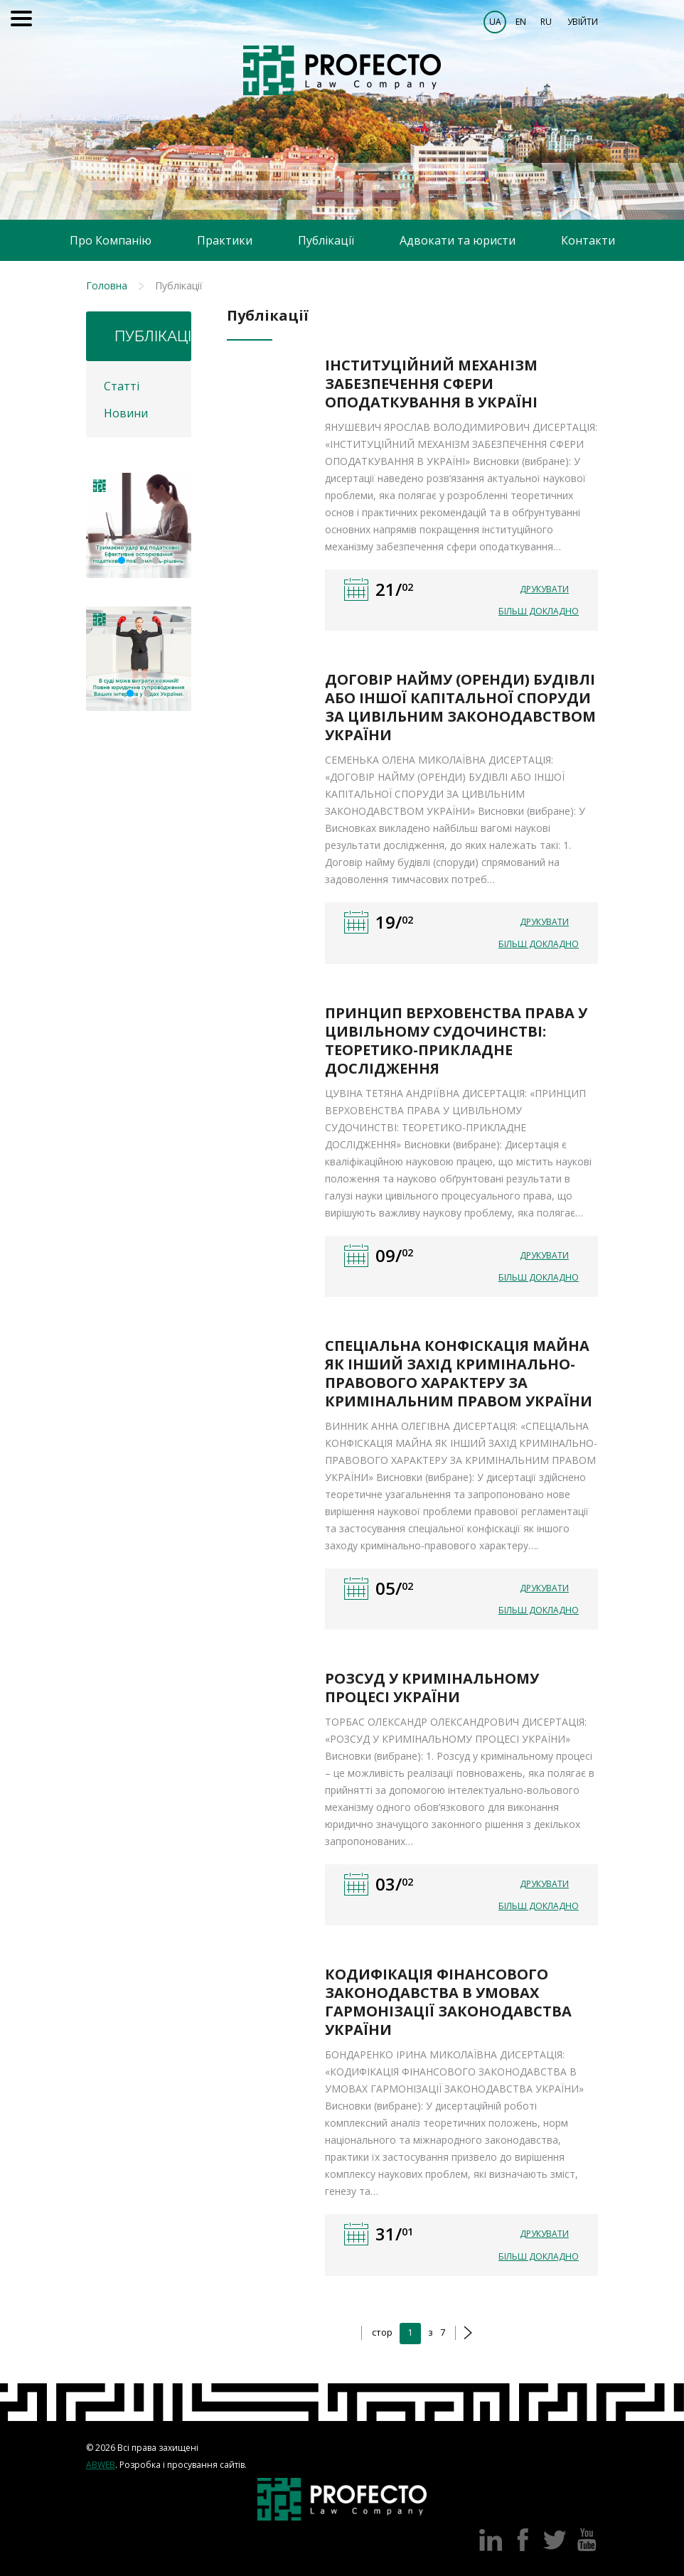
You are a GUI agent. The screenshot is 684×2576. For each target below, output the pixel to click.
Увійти (582, 22)
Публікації (326, 240)
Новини (126, 413)
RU (546, 22)
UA (495, 22)
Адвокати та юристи (457, 240)
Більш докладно (538, 611)
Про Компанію (110, 240)
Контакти (588, 240)
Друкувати (544, 589)
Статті (121, 386)
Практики (224, 240)
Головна (106, 285)
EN (520, 22)
